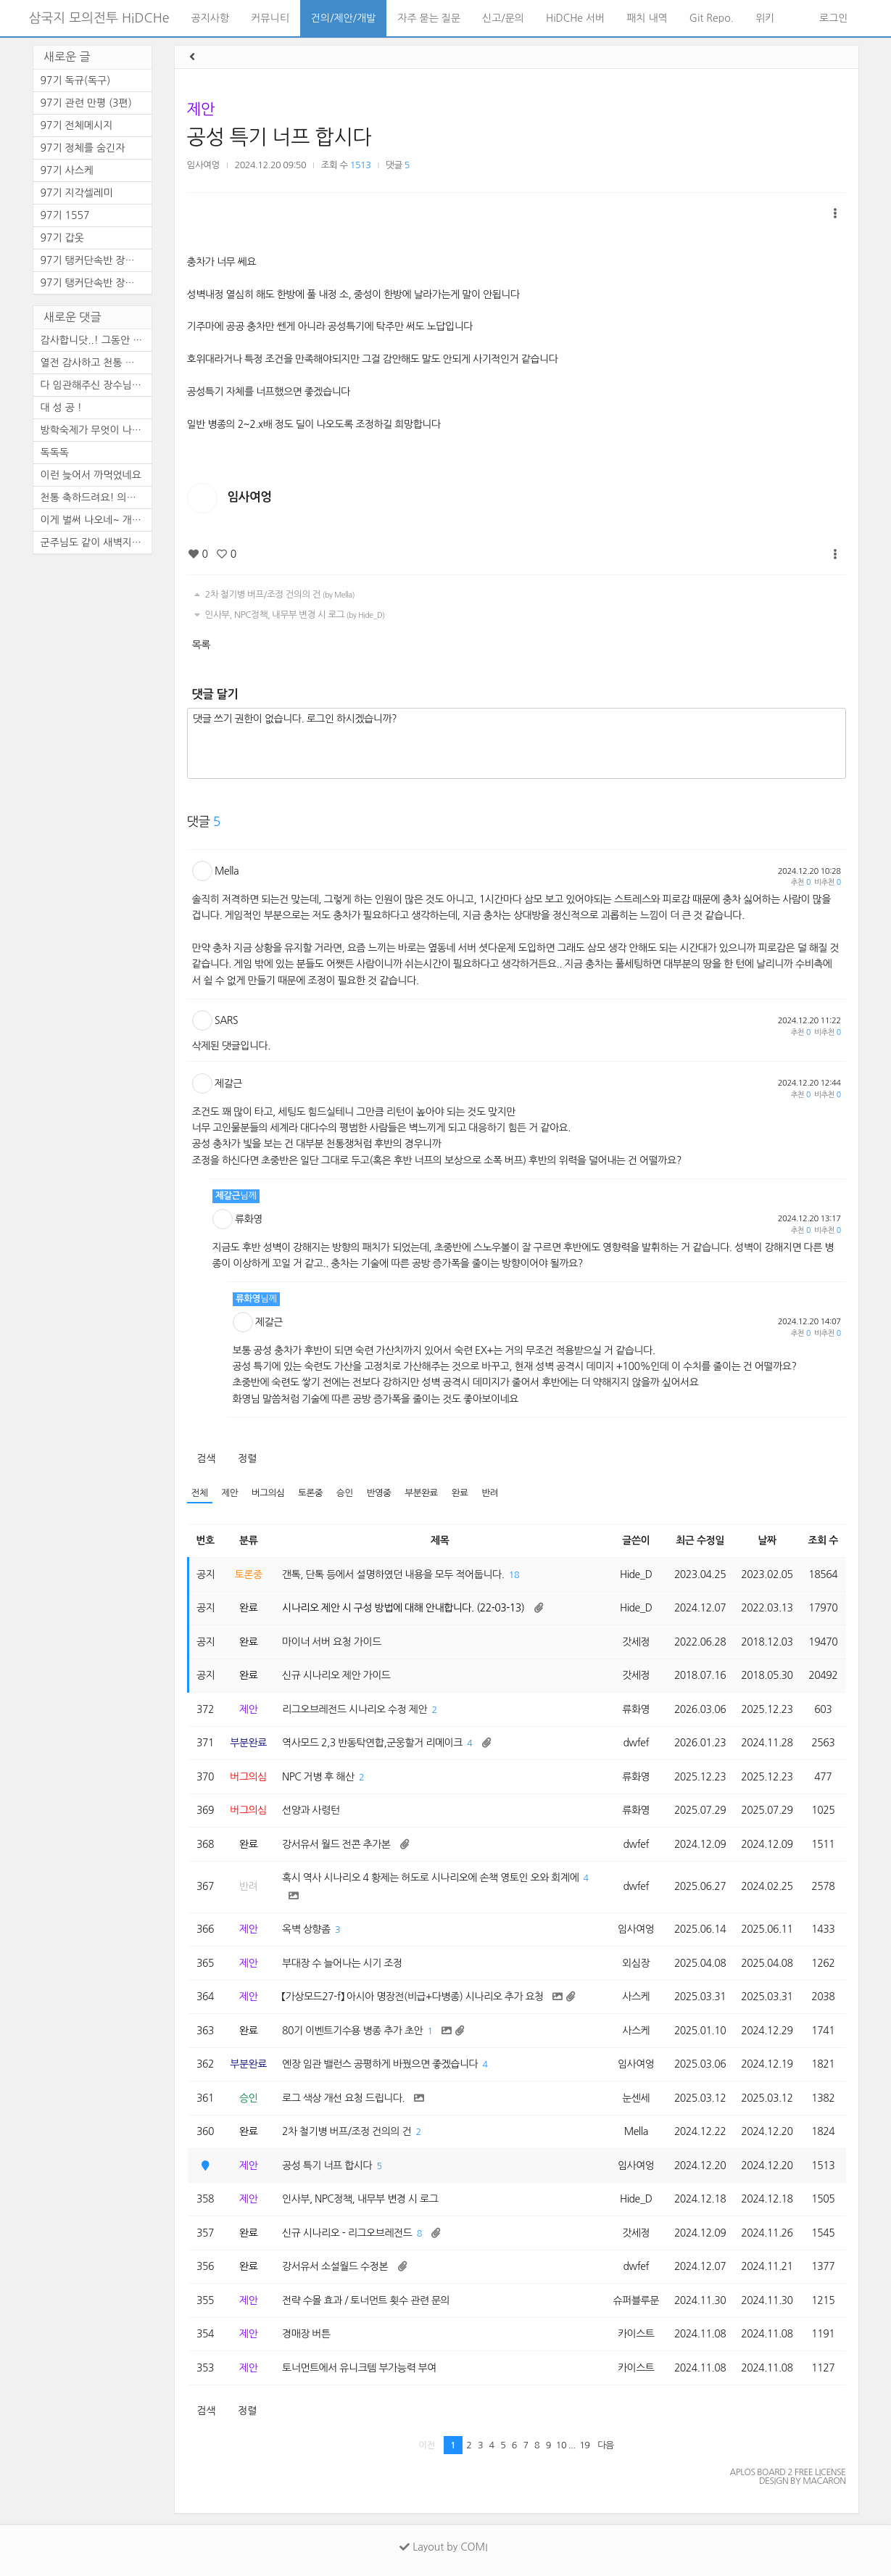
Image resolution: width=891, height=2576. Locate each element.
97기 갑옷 (62, 238)
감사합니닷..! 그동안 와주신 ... (96, 340)
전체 (199, 1493)
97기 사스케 (67, 170)
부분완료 (421, 1493)
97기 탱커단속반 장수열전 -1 (96, 283)
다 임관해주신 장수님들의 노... (96, 385)
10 (561, 2445)
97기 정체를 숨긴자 (83, 148)
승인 (344, 1493)
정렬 (247, 1458)
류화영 (248, 1219)
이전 (426, 2445)
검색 (206, 1458)
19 (584, 2445)
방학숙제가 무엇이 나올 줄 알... (96, 430)
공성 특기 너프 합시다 (279, 137)
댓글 (398, 165)
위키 (764, 18)
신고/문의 (503, 18)
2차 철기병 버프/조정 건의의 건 (273, 595)
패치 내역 (647, 18)
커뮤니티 (270, 18)
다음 (605, 2445)
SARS (226, 1020)
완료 (460, 1493)
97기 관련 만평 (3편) (86, 103)
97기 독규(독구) (76, 80)
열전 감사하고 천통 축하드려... (96, 363)
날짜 (767, 1540)
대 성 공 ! (61, 407)
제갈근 (228, 1083)
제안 (201, 109)
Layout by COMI (443, 2547)
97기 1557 (65, 215)
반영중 (379, 1493)
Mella (227, 871)
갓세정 (636, 1642)
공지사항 (210, 18)
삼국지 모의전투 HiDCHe (99, 18)
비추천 (827, 882)
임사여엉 (203, 165)
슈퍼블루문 (636, 2300)
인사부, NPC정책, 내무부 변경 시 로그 (288, 615)
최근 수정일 (700, 1540)
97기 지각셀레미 (77, 193)
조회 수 (823, 1540)
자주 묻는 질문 (428, 18)
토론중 (310, 1493)
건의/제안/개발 (343, 18)
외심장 (636, 1963)
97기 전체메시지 (77, 125)
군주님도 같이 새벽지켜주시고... (96, 542)
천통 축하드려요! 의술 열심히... (96, 497)
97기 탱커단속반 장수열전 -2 (96, 260)
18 (514, 1575)
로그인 (832, 18)
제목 (440, 1540)
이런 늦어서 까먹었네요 (91, 475)
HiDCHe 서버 (575, 18)
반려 (489, 1493)
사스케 (636, 1996)
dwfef (636, 1743)
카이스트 (636, 2334)
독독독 (55, 452)
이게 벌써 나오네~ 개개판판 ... (96, 520)
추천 (801, 882)
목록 (201, 645)
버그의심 (268, 1493)
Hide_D (636, 1574)
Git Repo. (711, 18)
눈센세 (636, 2098)
